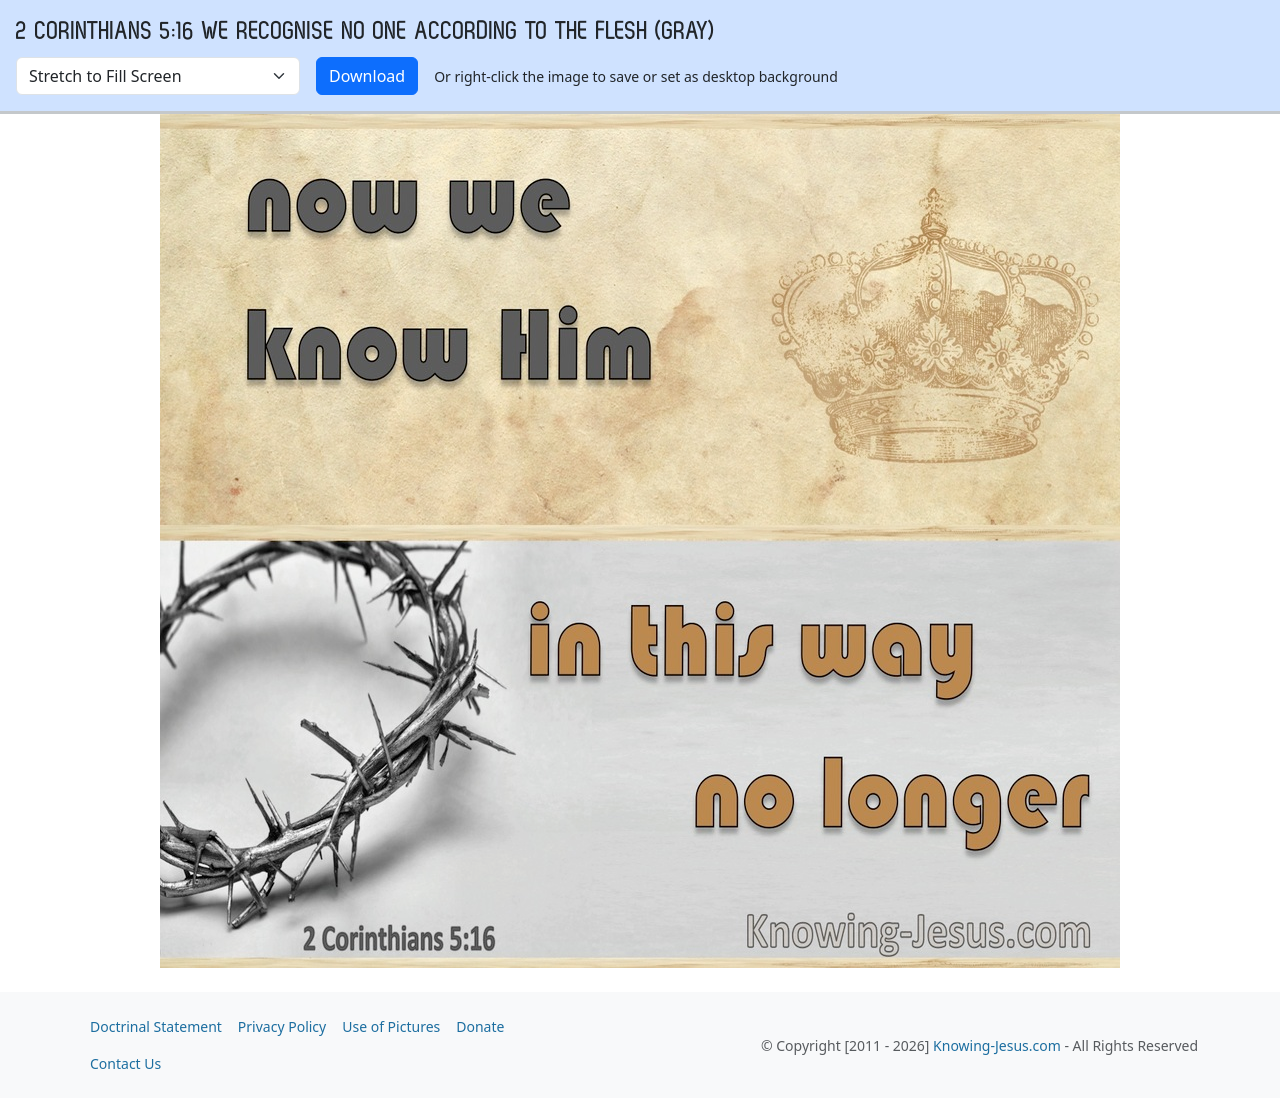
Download (367, 76)
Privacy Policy (282, 1026)
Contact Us (125, 1063)
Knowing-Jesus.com (997, 1045)
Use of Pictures (391, 1026)
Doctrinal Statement (156, 1026)
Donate (480, 1026)
